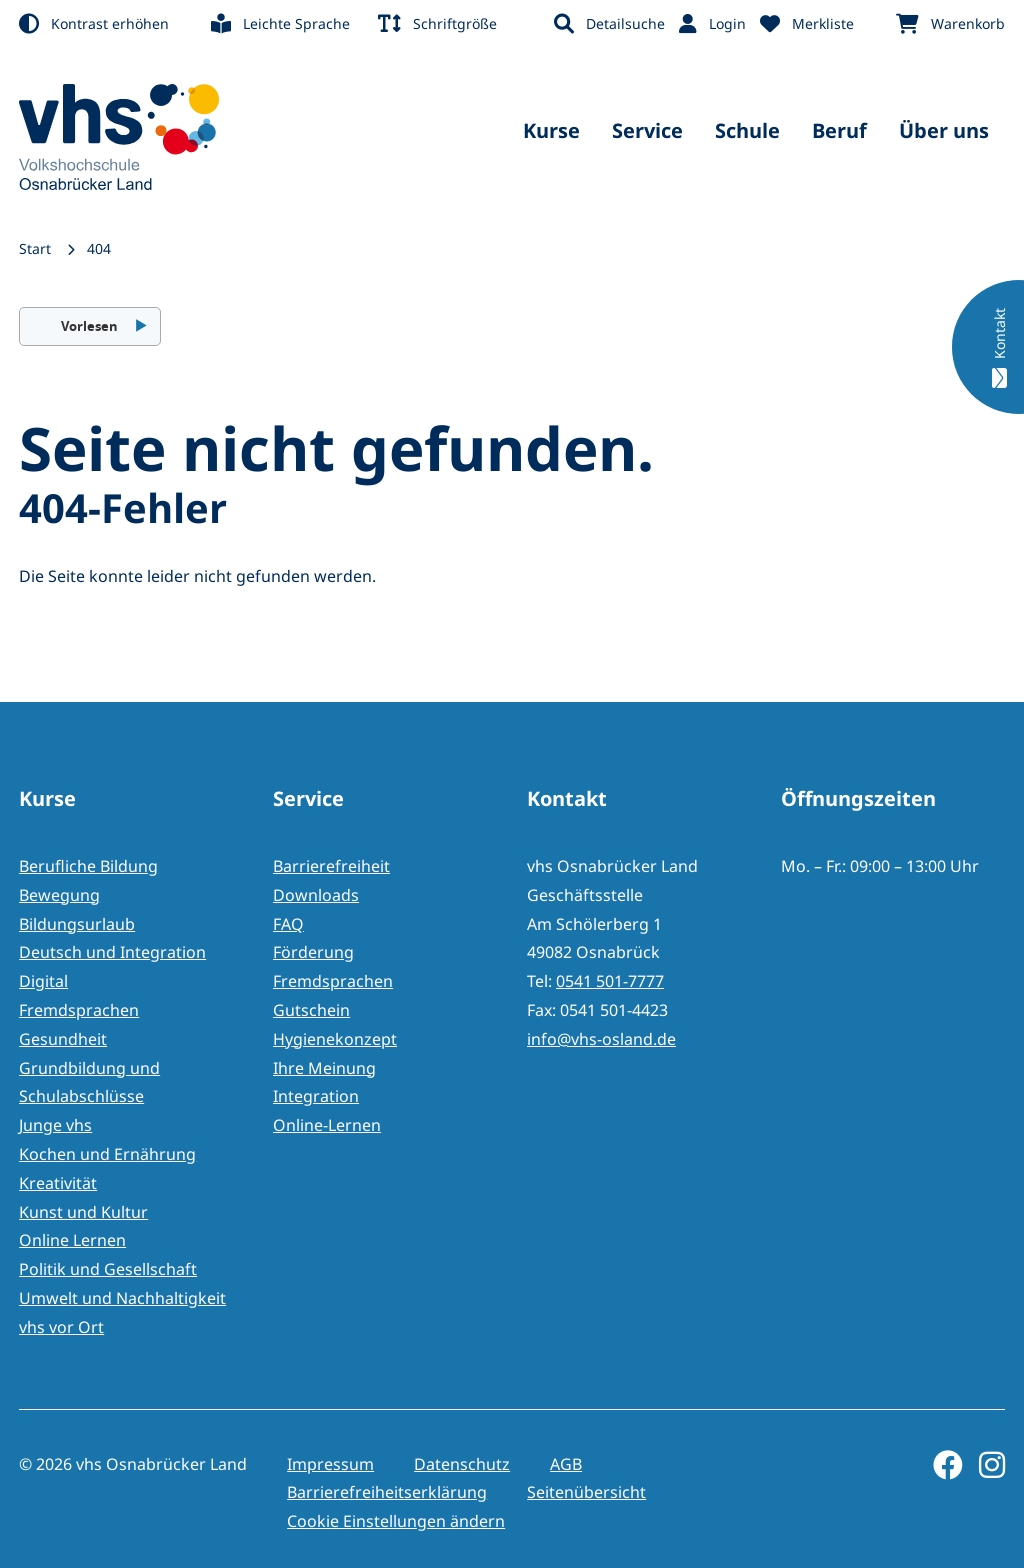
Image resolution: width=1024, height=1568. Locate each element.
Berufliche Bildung (88, 866)
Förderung (313, 952)
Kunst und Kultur (83, 1212)
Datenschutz (462, 1464)
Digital (43, 981)
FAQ (288, 924)
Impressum (330, 1464)
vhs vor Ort (61, 1327)
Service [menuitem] (647, 130)
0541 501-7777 (610, 981)
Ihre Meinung (324, 1068)
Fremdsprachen (79, 1010)
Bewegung (59, 895)
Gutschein (311, 1010)
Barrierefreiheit (331, 866)
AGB (566, 1464)
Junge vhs (55, 1125)
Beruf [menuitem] (839, 130)
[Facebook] (940, 1465)
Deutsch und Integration (112, 952)
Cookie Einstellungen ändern (396, 1521)
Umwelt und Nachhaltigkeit (122, 1298)
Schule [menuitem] (747, 130)
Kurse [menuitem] (551, 130)
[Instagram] (984, 1465)
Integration (316, 1096)
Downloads (316, 895)
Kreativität (58, 1183)
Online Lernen (72, 1240)
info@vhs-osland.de (601, 1039)
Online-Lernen (327, 1125)
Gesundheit (63, 1039)
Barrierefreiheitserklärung (387, 1492)
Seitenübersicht (586, 1492)
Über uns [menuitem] (944, 130)
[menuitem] (108, 24)
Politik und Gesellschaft (108, 1269)
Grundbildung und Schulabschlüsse (89, 1082)
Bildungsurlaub (77, 924)
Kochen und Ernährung (107, 1154)
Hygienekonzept (335, 1039)
